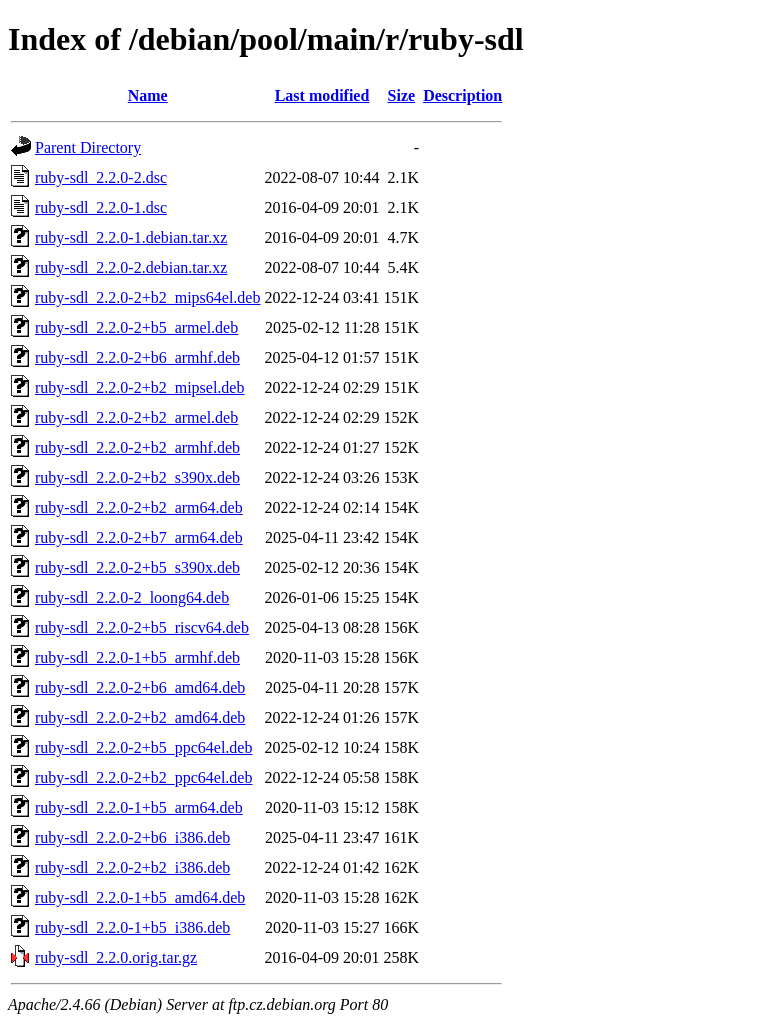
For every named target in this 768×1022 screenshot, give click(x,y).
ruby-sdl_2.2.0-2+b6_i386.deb (132, 837)
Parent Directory (88, 147)
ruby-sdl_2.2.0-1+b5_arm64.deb (139, 807)
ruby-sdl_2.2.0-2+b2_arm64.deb (139, 507)
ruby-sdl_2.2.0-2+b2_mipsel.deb (139, 387)
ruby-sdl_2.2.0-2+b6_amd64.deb (140, 687)
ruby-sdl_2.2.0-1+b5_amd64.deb (140, 897)
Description (462, 95)
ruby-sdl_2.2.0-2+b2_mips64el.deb (147, 297)
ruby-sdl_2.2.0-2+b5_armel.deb (136, 327)
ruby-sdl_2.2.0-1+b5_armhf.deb (137, 657)
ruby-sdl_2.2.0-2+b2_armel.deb (136, 417)
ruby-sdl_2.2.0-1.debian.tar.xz (131, 237)
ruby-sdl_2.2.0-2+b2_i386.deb (132, 867)
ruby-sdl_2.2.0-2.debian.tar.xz (131, 267)
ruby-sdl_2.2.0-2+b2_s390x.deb (137, 477)
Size (402, 95)
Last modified (322, 95)
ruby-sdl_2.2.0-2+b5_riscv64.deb (142, 627)
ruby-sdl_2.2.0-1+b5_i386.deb (132, 927)
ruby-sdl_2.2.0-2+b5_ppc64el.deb (143, 747)
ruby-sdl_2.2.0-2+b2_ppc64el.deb (143, 777)
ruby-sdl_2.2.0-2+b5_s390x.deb (137, 567)
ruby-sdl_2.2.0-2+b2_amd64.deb (140, 717)
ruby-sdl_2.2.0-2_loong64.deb (132, 597)
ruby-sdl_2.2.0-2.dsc (101, 177)
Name (148, 95)
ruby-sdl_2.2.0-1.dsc (101, 207)
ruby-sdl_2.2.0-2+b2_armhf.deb (137, 447)
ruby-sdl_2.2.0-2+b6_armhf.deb (137, 357)
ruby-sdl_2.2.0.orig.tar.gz (116, 957)
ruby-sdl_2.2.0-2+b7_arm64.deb (139, 537)
